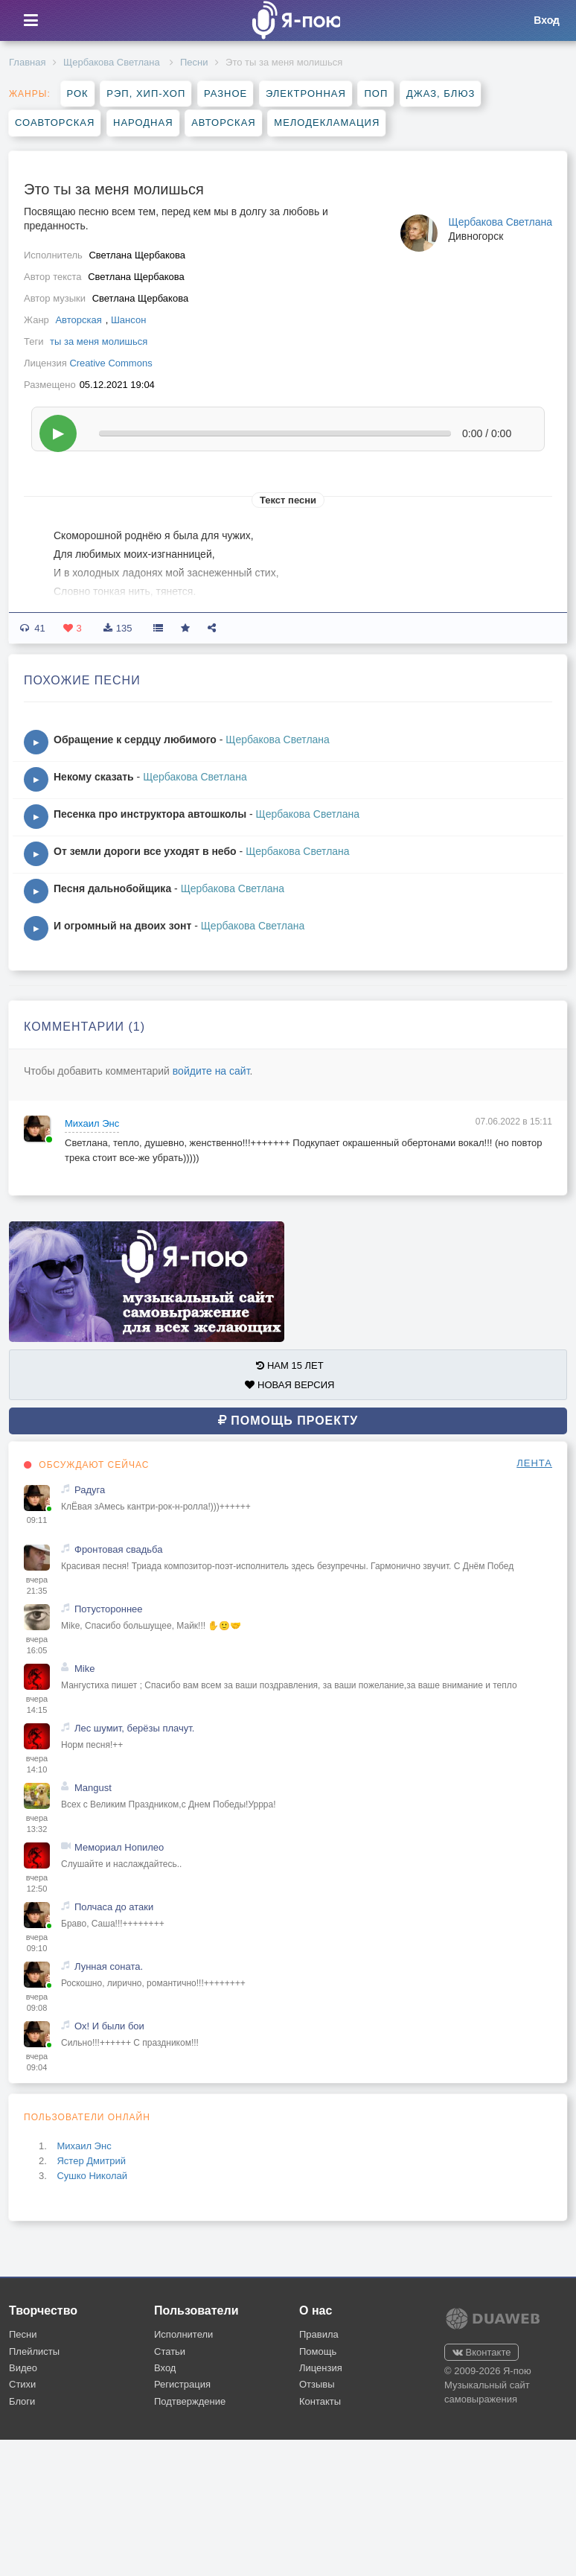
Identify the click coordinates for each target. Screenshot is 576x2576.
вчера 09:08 (37, 2002)
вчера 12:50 (37, 1883)
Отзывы (317, 2384)
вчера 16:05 (37, 1645)
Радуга (89, 1489)
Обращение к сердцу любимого (135, 739)
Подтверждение (189, 2401)
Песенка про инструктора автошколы (150, 814)
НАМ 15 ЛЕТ (289, 1365)
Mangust (93, 1787)
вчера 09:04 (37, 2062)
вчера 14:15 (37, 1704)
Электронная (306, 93)
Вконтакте (481, 2352)
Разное (225, 93)
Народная (143, 122)
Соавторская (55, 122)
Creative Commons (110, 363)
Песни (194, 62)
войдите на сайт (211, 1071)
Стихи (22, 2384)
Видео (23, 2367)
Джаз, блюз (440, 93)
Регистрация (182, 2384)
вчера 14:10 (37, 1764)
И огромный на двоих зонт (122, 926)
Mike (84, 1668)
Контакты (320, 2401)
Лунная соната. (108, 1966)
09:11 (37, 1520)
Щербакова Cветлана (112, 62)
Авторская (223, 122)
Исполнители (183, 2334)
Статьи (169, 2351)
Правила (319, 2334)
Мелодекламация (327, 122)
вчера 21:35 (37, 1585)
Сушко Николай (92, 2175)
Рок (78, 93)
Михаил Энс (92, 1123)
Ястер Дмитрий (91, 2160)
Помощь (317, 2351)
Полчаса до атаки (113, 1906)
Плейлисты (34, 2351)
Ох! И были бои (109, 2026)
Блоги (22, 2401)
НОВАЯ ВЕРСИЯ (289, 1384)
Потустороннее (108, 1609)
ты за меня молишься (98, 341)
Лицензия (320, 2367)
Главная (27, 62)
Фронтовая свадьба (118, 1549)
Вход (165, 2367)
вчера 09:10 (37, 1943)
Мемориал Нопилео (119, 1847)
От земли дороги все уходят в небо (145, 851)
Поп (376, 93)
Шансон (128, 319)
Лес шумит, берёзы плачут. (134, 1728)
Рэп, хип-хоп (145, 93)
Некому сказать (94, 777)
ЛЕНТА (534, 1463)
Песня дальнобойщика (112, 888)
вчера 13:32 (37, 1823)
